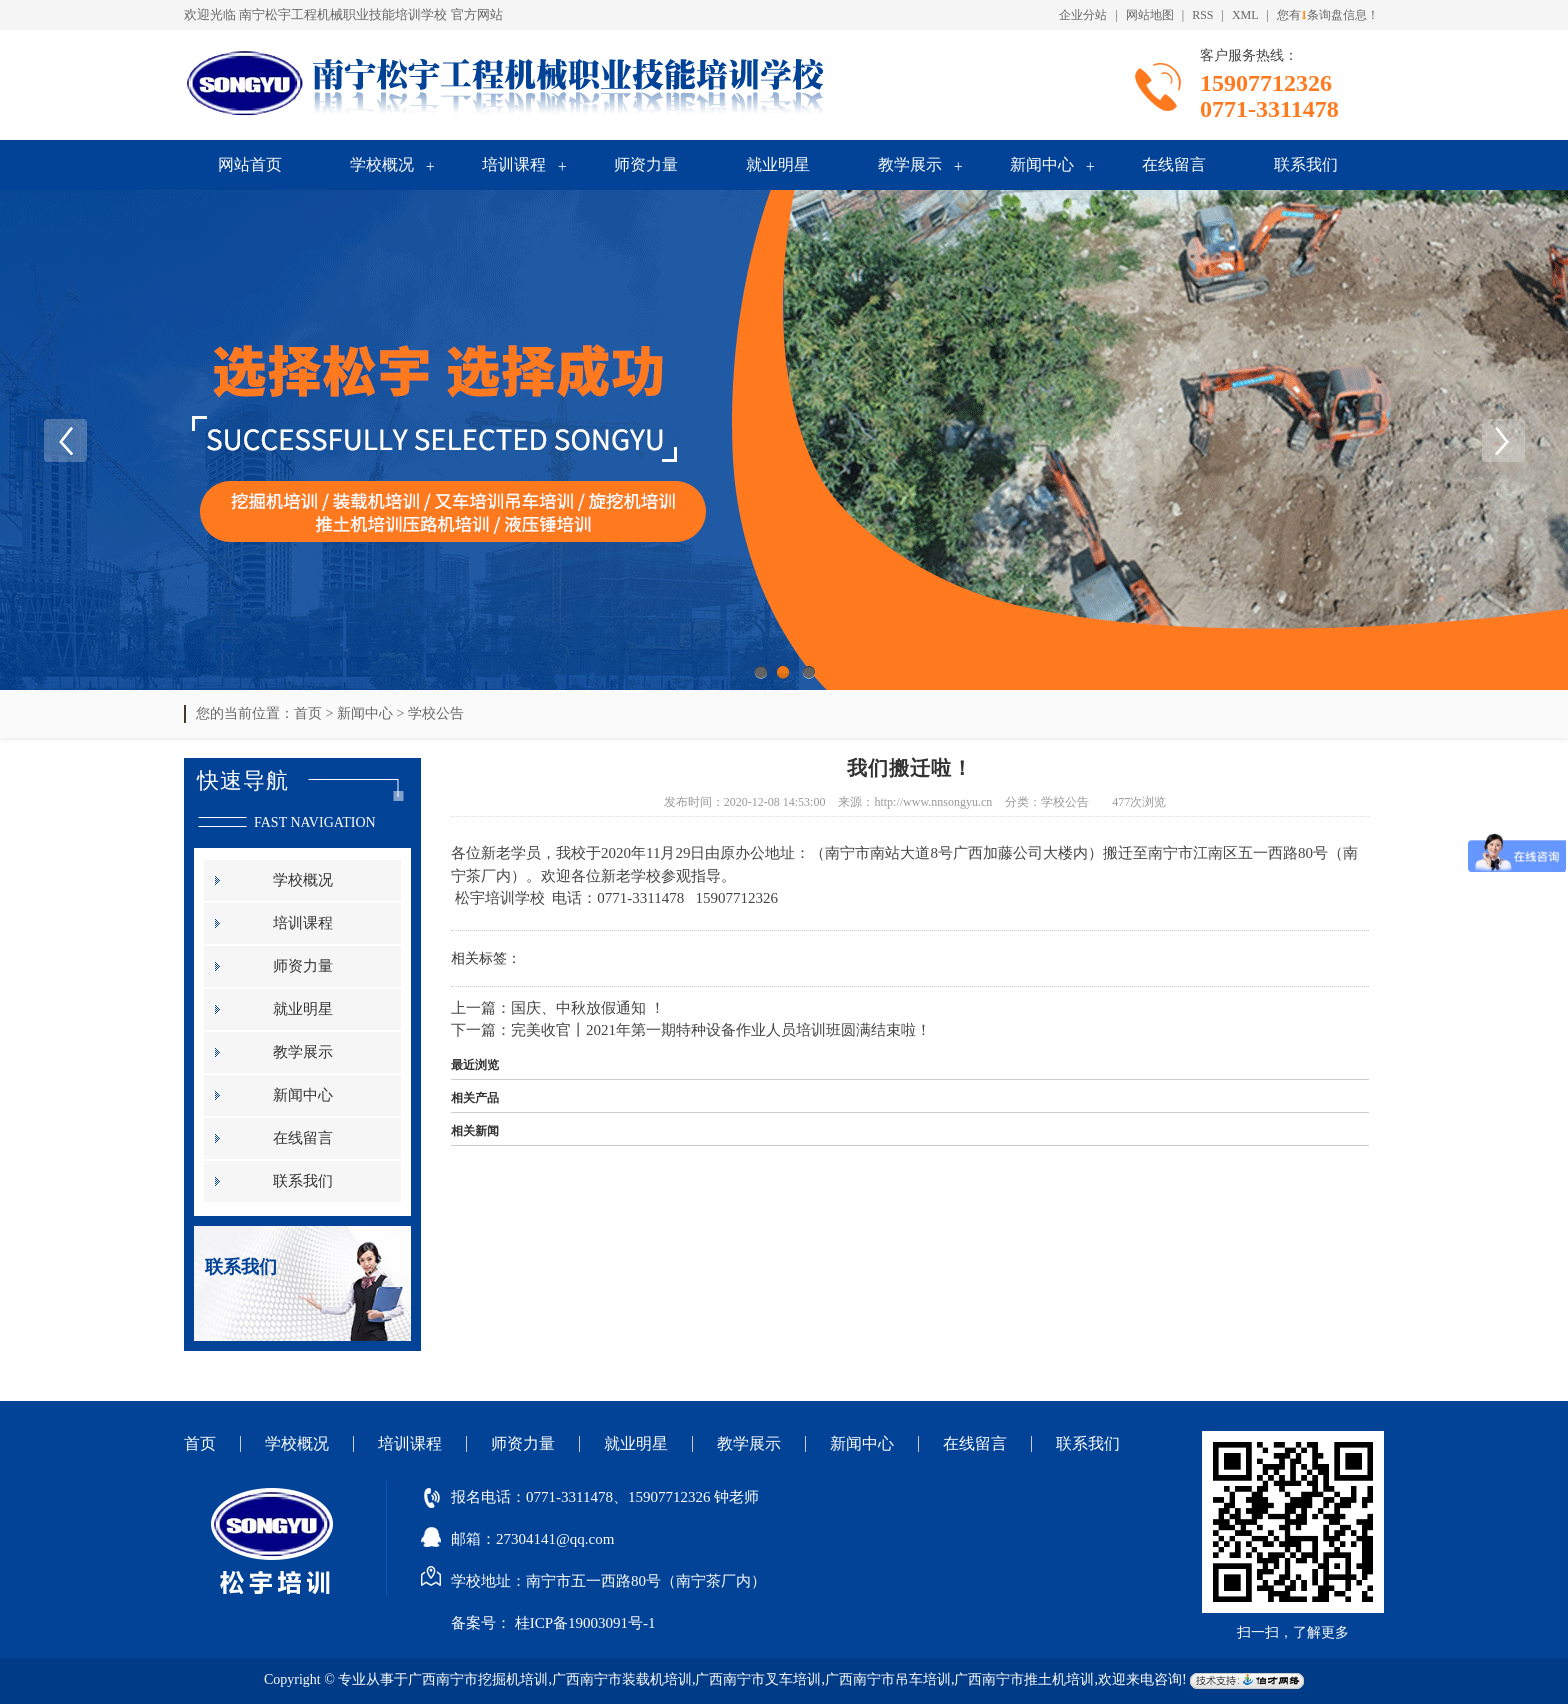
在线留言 (1174, 164)
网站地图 (1150, 15)
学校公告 (436, 713)
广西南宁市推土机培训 (1024, 1679)
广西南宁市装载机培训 (622, 1679)
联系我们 (1306, 164)
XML (1245, 15)
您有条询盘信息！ (1328, 15)
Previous (65, 440)
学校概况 (382, 164)
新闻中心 (1042, 164)
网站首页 (250, 164)
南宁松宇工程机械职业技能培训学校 (343, 14)
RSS (1202, 15)
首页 (308, 713)
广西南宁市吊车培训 (888, 1679)
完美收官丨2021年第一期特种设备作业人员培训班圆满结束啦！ (721, 1030)
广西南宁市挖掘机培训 (478, 1679)
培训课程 (514, 164)
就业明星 (778, 164)
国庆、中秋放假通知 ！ (588, 1008)
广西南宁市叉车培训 (758, 1679)
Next (1503, 440)
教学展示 (910, 164)
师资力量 (646, 164)
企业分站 (1083, 15)
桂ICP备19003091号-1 (585, 1623)
